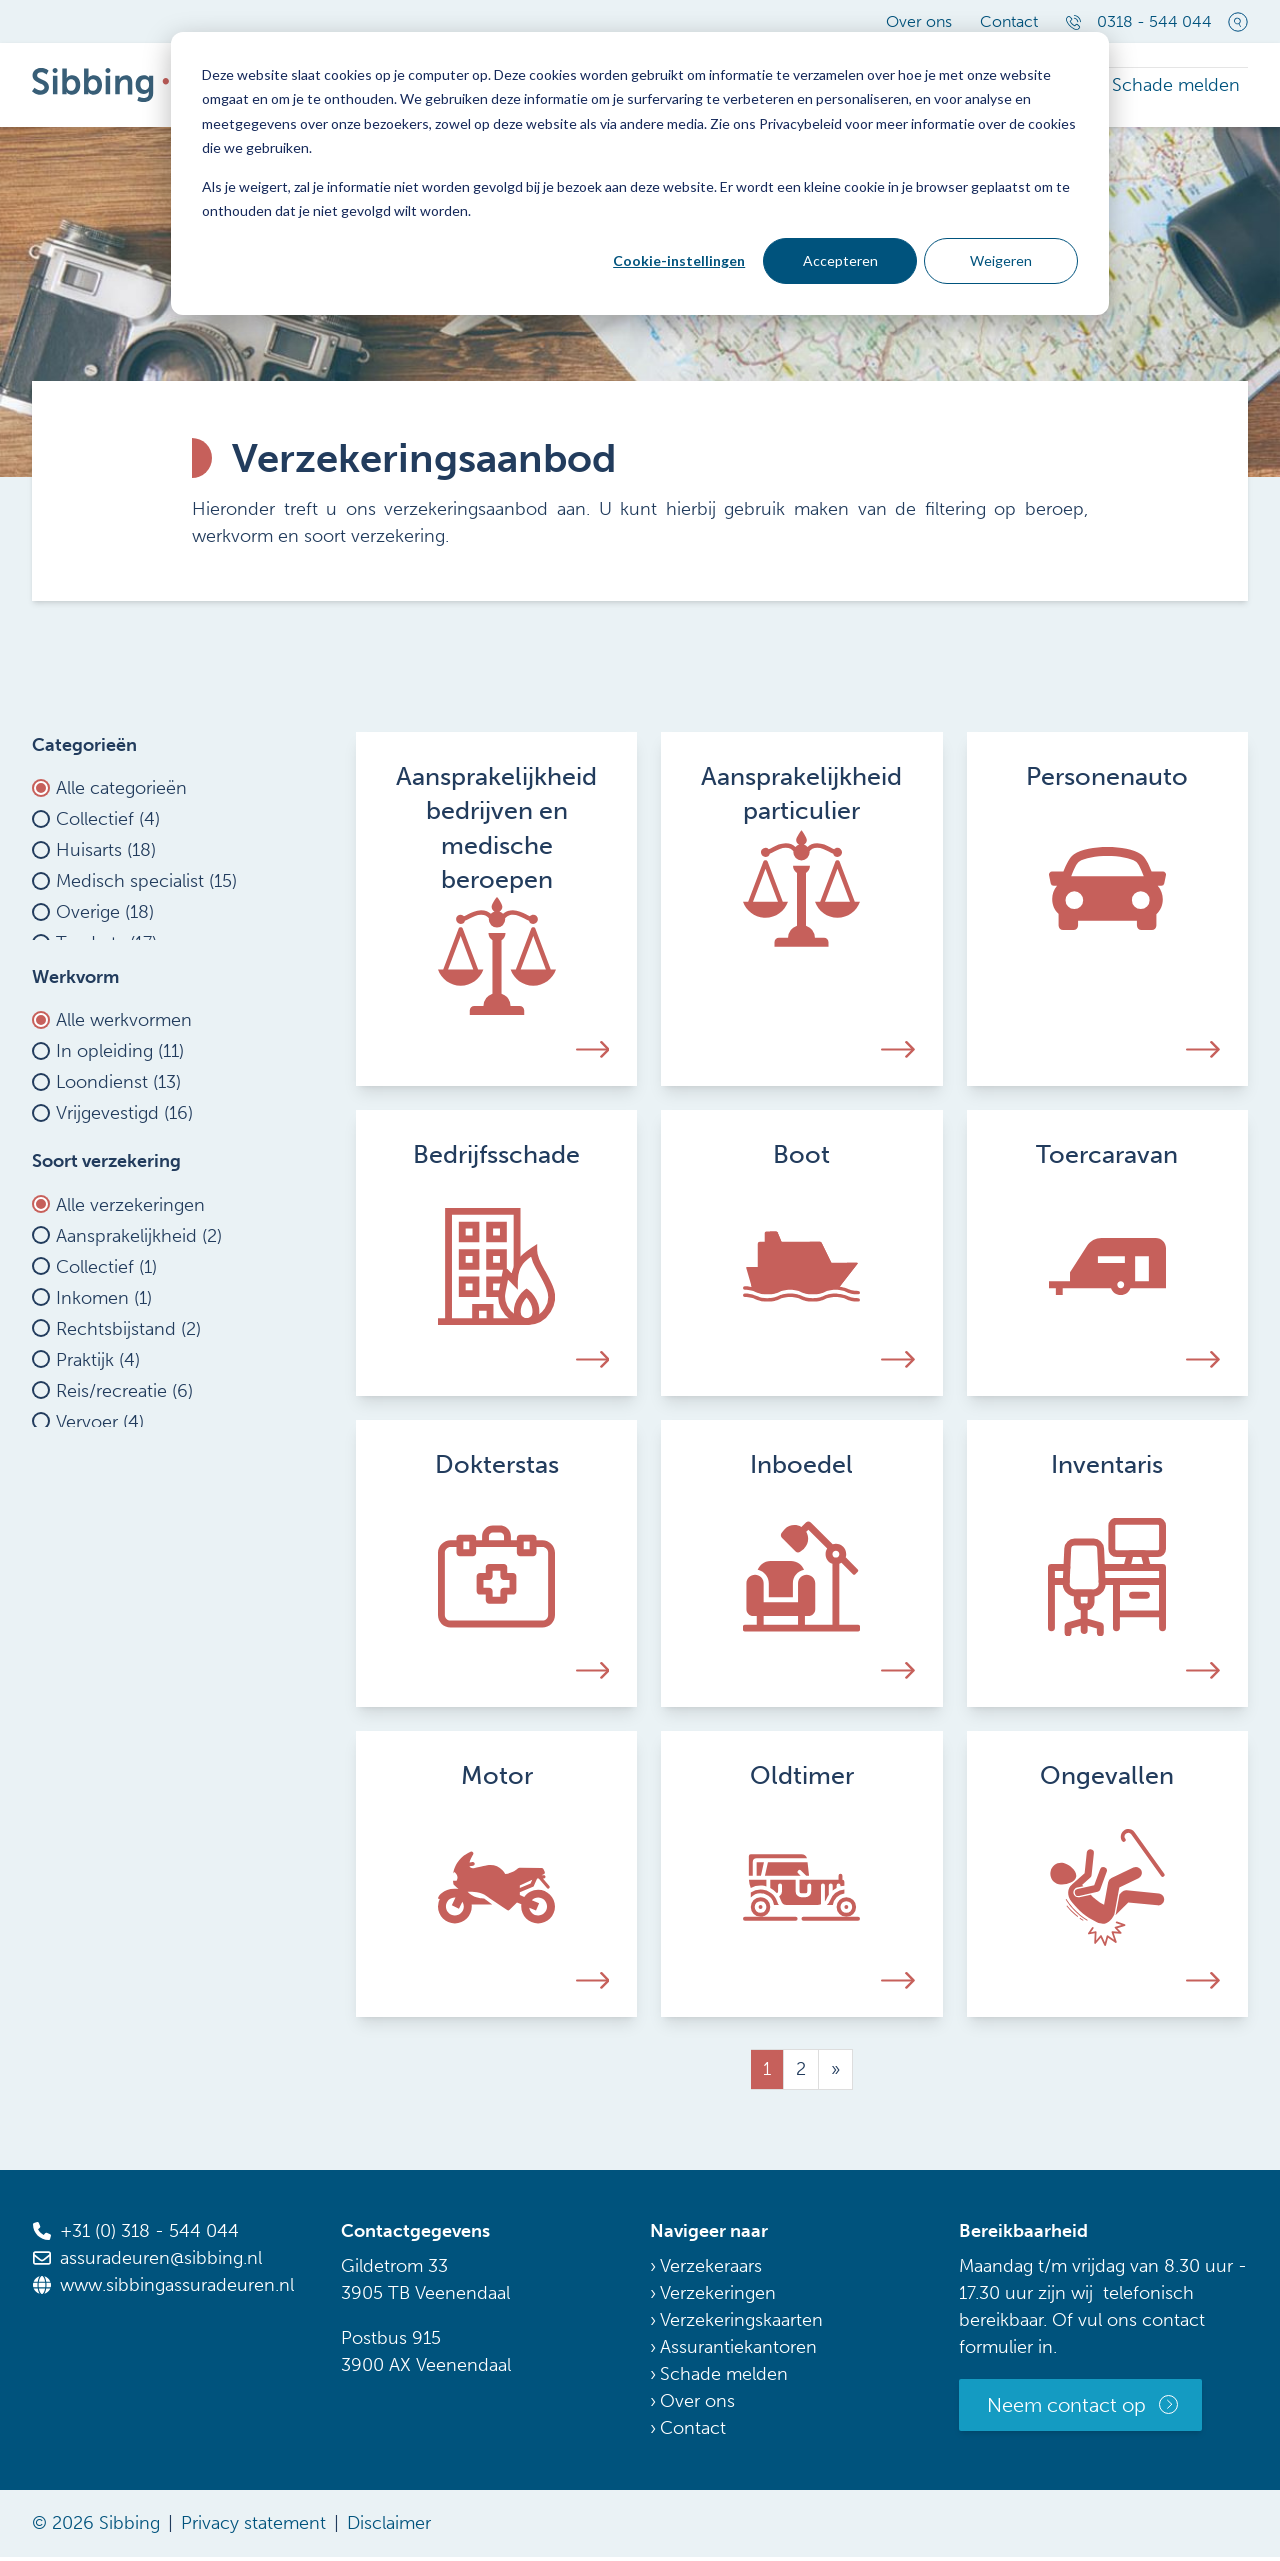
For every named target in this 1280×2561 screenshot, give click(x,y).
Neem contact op (1066, 2409)
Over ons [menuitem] (919, 21)
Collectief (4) (108, 827)
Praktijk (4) (98, 1465)
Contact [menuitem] (1009, 21)
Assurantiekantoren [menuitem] (738, 2351)
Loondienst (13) (118, 1146)
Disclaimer (389, 2527)
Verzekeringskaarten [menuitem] (741, 2324)
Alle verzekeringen (130, 1310)
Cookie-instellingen (679, 260)
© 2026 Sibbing (96, 2527)
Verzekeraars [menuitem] (711, 2270)
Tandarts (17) (106, 951)
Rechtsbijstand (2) (128, 1434)
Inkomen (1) (104, 1403)
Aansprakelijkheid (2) (139, 1341)
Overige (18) (105, 920)
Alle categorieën (121, 796)
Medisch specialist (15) (146, 889)
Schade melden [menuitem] (1184, 86)
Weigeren (1001, 260)
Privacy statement (253, 2527)
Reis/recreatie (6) (124, 1496)
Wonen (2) (98, 1558)
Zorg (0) (88, 1589)
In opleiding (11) (120, 1115)
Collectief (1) (106, 1372)
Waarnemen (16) (122, 1208)
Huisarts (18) (106, 858)
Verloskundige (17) (129, 982)
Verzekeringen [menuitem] (718, 2297)
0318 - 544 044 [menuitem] (1139, 21)
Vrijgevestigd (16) (124, 1177)
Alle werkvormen (124, 1084)
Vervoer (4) (100, 1527)
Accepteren (840, 260)
